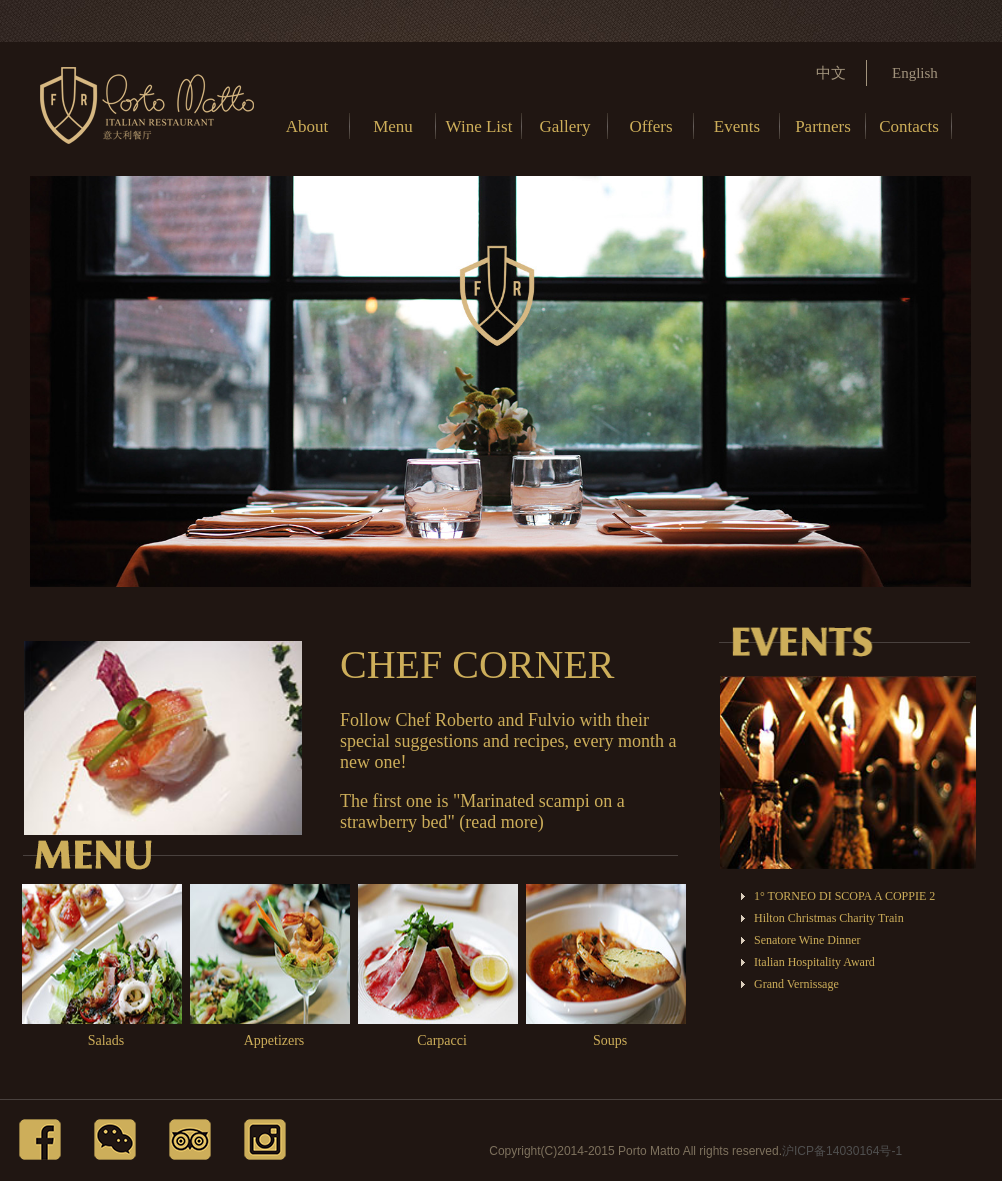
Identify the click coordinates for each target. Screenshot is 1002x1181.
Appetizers (274, 1040)
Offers (650, 126)
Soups (610, 1040)
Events (737, 126)
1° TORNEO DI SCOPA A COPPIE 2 (844, 896)
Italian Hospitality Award (814, 962)
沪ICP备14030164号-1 (842, 1151)
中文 (831, 73)
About (307, 126)
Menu (393, 126)
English (915, 73)
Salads (106, 1040)
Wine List (479, 126)
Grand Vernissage (796, 984)
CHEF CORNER (477, 664)
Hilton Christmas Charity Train (829, 918)
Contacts (909, 126)
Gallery (565, 126)
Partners (823, 126)
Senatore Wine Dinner (807, 940)
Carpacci (442, 1040)
